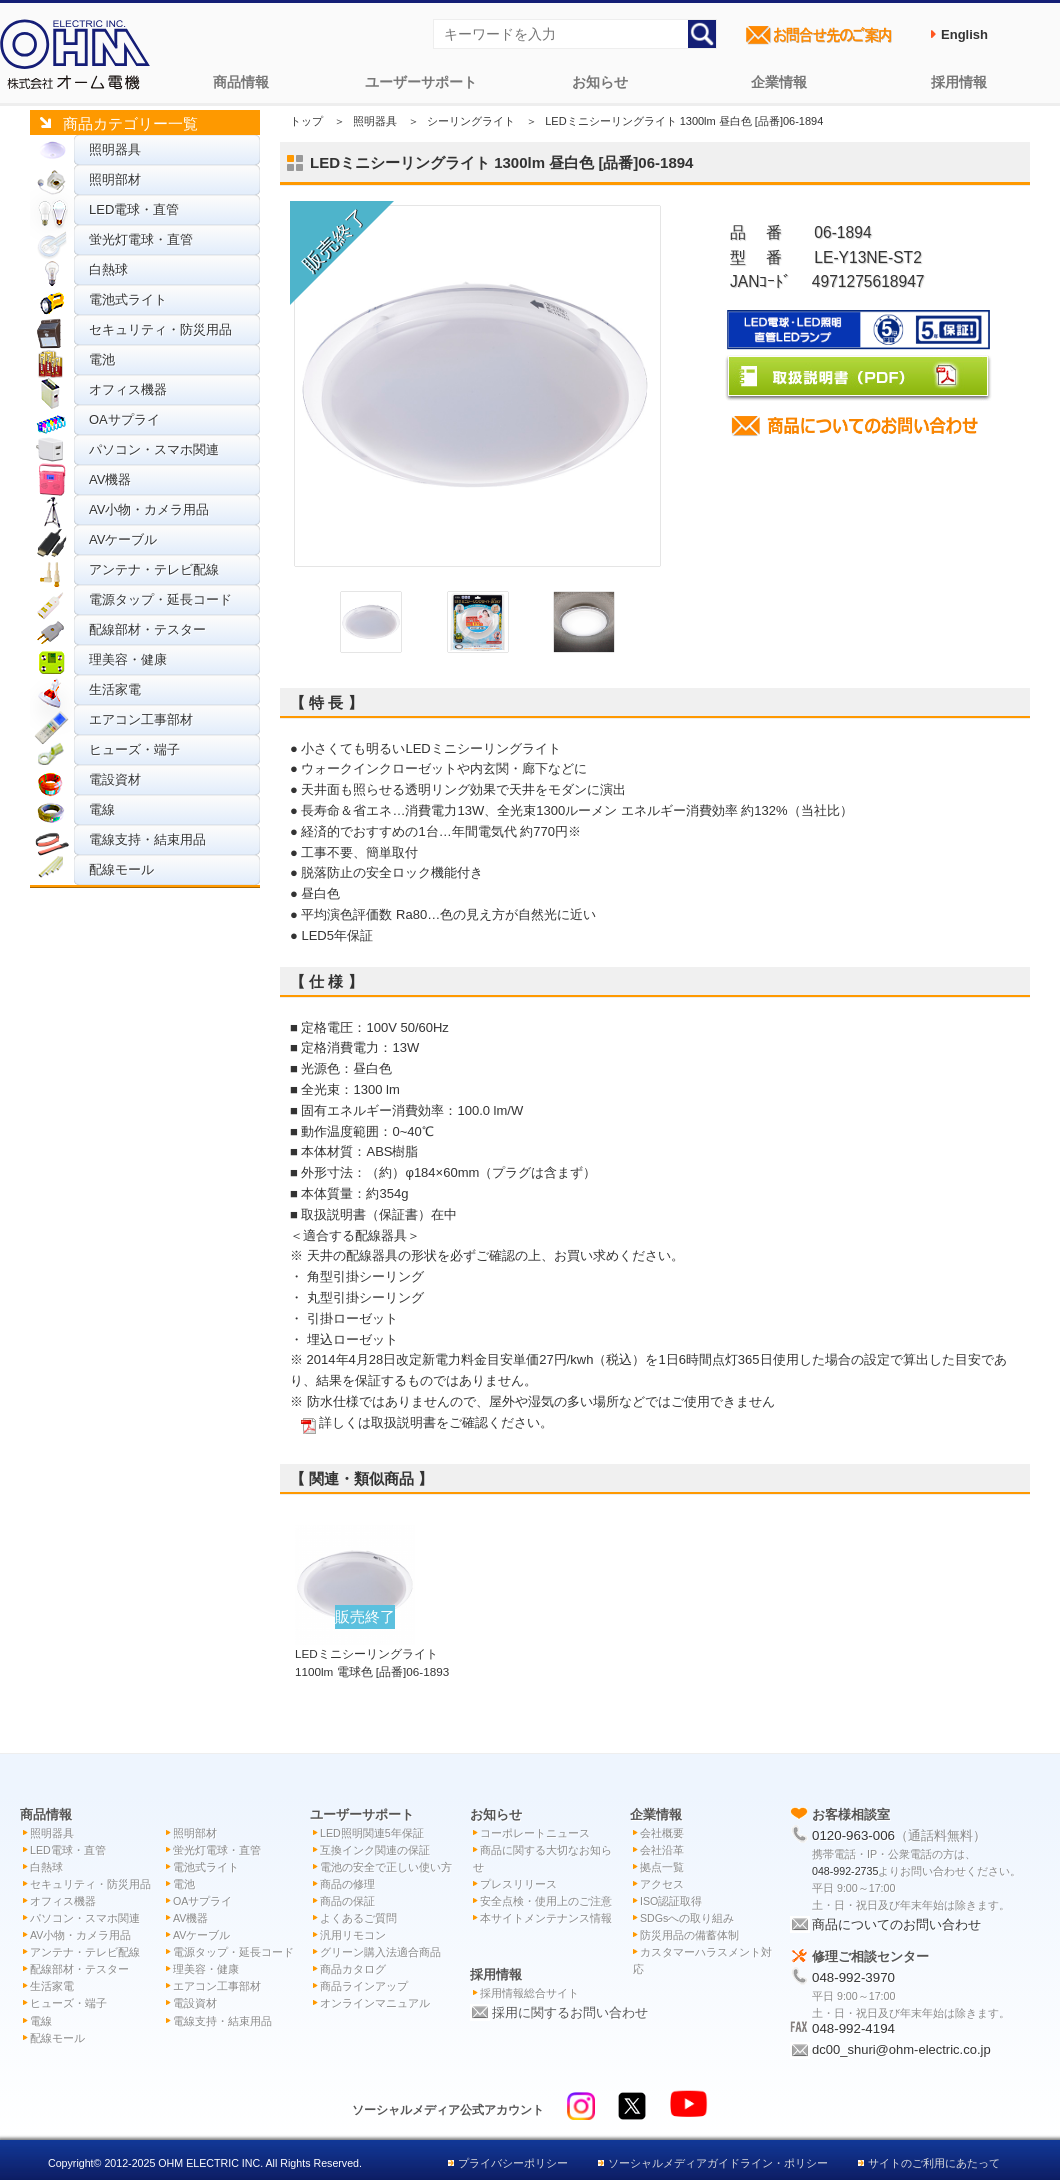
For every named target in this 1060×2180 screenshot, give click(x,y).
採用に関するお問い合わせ (570, 2012)
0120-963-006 (853, 1835)
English (964, 34)
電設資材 (115, 779)
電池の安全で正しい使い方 (386, 1867)
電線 (102, 809)
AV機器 (110, 479)
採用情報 (959, 82)
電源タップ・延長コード (160, 599)
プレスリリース (518, 1884)
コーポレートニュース (535, 1833)
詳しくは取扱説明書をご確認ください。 (436, 1422)
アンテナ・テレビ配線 (154, 569)
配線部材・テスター (147, 629)
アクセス (662, 1884)
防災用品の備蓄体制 (689, 1935)
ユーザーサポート (421, 82)
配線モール (121, 869)
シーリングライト (471, 121)
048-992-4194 (853, 2028)
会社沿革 (662, 1850)
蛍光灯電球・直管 (141, 239)
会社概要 (662, 1833)
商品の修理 (347, 1884)
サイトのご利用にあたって (934, 2163)
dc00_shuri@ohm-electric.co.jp (901, 2049)
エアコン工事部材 (141, 719)
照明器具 (115, 149)
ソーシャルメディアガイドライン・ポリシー (718, 2163)
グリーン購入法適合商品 (380, 1952)
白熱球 (108, 269)
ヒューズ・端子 (134, 749)
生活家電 (115, 689)
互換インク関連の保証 (375, 1850)
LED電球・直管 (134, 209)
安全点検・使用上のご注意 (546, 1901)
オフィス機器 (128, 389)
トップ (306, 121)
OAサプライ (124, 419)
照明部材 (115, 179)
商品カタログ (353, 1969)
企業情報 (779, 82)
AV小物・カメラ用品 (149, 509)
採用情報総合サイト (529, 1993)
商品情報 (241, 82)
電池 (102, 359)
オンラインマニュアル (375, 2003)
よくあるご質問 (358, 1918)
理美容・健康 (128, 659)
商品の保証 (347, 1901)
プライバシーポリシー (513, 2163)
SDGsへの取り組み (687, 1918)
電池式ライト (128, 299)
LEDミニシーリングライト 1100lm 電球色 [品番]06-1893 (372, 1653)
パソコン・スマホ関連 (154, 449)
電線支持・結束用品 (147, 839)
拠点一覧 (662, 1867)
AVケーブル (123, 539)
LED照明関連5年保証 (372, 1833)
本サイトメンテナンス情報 (546, 1918)
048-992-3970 (853, 1977)
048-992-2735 (845, 1871)
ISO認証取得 (671, 1901)
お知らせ (600, 82)
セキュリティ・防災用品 (160, 329)
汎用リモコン (353, 1935)
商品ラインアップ (364, 1986)
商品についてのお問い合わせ (896, 1924)
